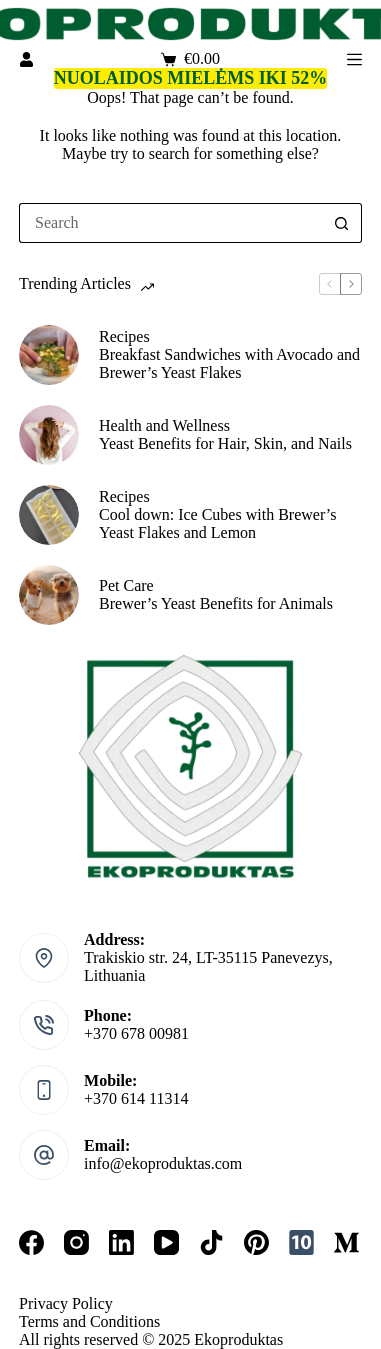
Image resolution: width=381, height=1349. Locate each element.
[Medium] (346, 1242)
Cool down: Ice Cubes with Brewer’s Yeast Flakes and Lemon (217, 523)
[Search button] (342, 223)
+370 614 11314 (136, 1098)
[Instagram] (76, 1242)
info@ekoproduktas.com (163, 1163)
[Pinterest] (256, 1242)
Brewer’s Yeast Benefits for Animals (216, 603)
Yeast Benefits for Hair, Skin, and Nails (225, 443)
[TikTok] (211, 1242)
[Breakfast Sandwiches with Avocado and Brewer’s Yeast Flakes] (49, 355)
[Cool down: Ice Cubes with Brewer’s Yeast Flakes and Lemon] (49, 515)
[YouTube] (166, 1242)
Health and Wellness (164, 425)
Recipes (124, 336)
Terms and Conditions (89, 1321)
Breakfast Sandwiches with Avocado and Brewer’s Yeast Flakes (229, 363)
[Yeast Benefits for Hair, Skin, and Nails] (49, 435)
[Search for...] (170, 223)
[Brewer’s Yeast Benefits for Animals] (49, 595)
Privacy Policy (66, 1303)
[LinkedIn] (121, 1242)
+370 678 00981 (136, 1033)
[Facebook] (31, 1242)
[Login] (26, 59)
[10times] (301, 1242)
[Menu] (354, 59)
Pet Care (126, 585)
